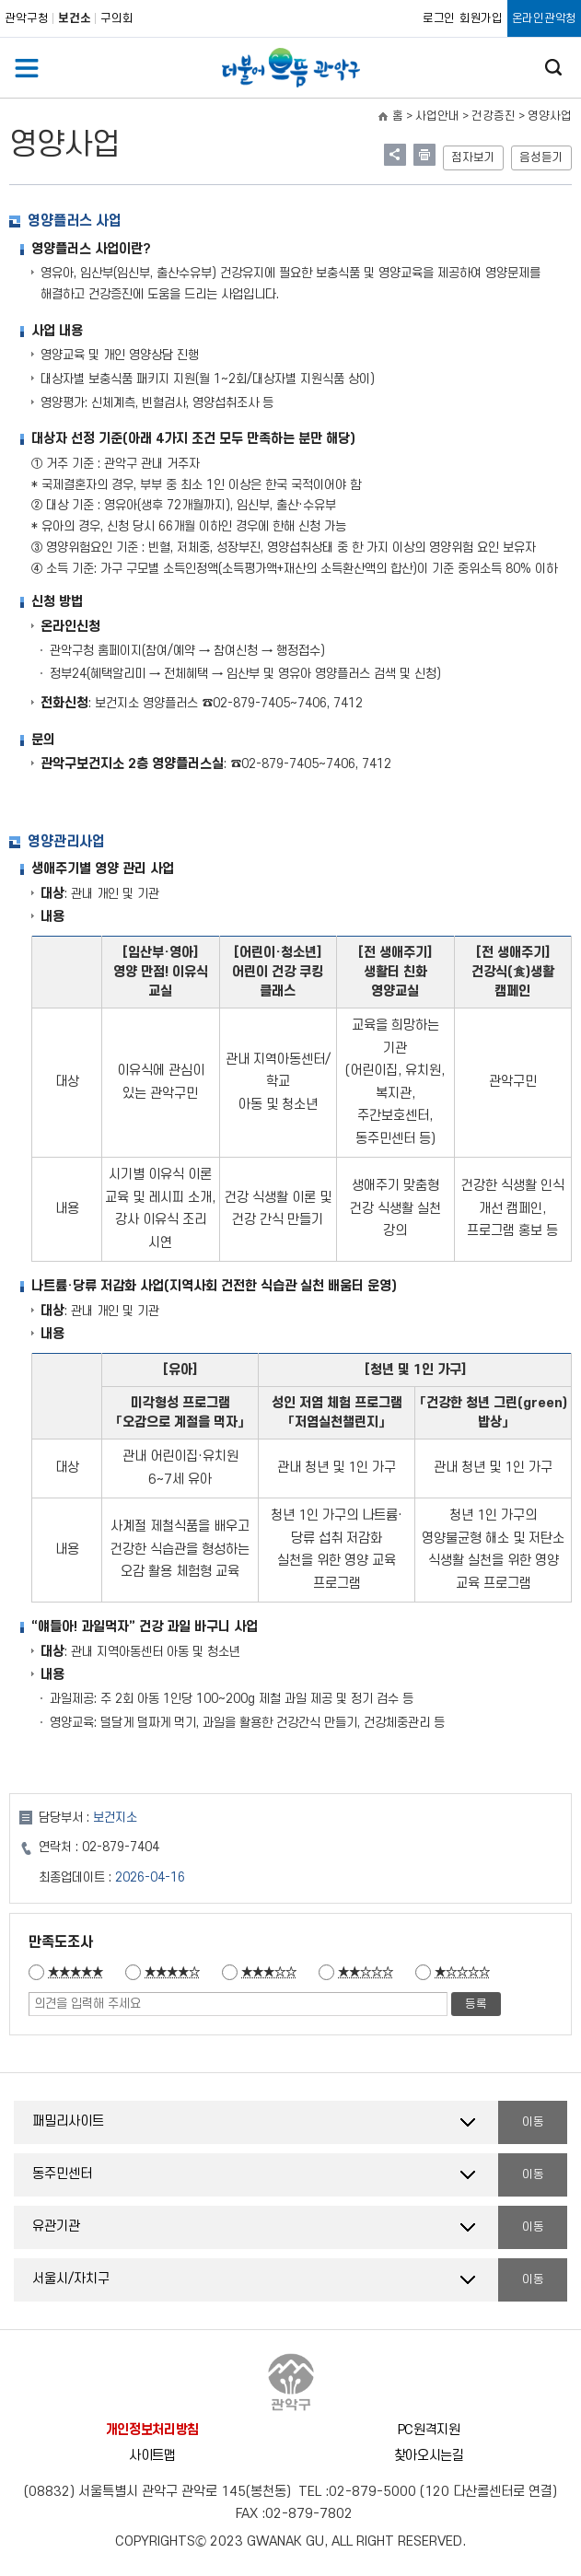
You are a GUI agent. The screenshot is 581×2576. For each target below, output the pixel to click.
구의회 (117, 18)
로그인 (439, 18)
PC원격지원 (429, 2430)
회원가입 (481, 18)
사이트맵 (152, 2456)
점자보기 (473, 157)
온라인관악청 (544, 18)
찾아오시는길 (429, 2456)
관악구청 (27, 18)
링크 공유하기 (395, 155)
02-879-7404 (120, 1847)
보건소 (74, 18)
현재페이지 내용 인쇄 (424, 155)
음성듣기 (541, 157)
